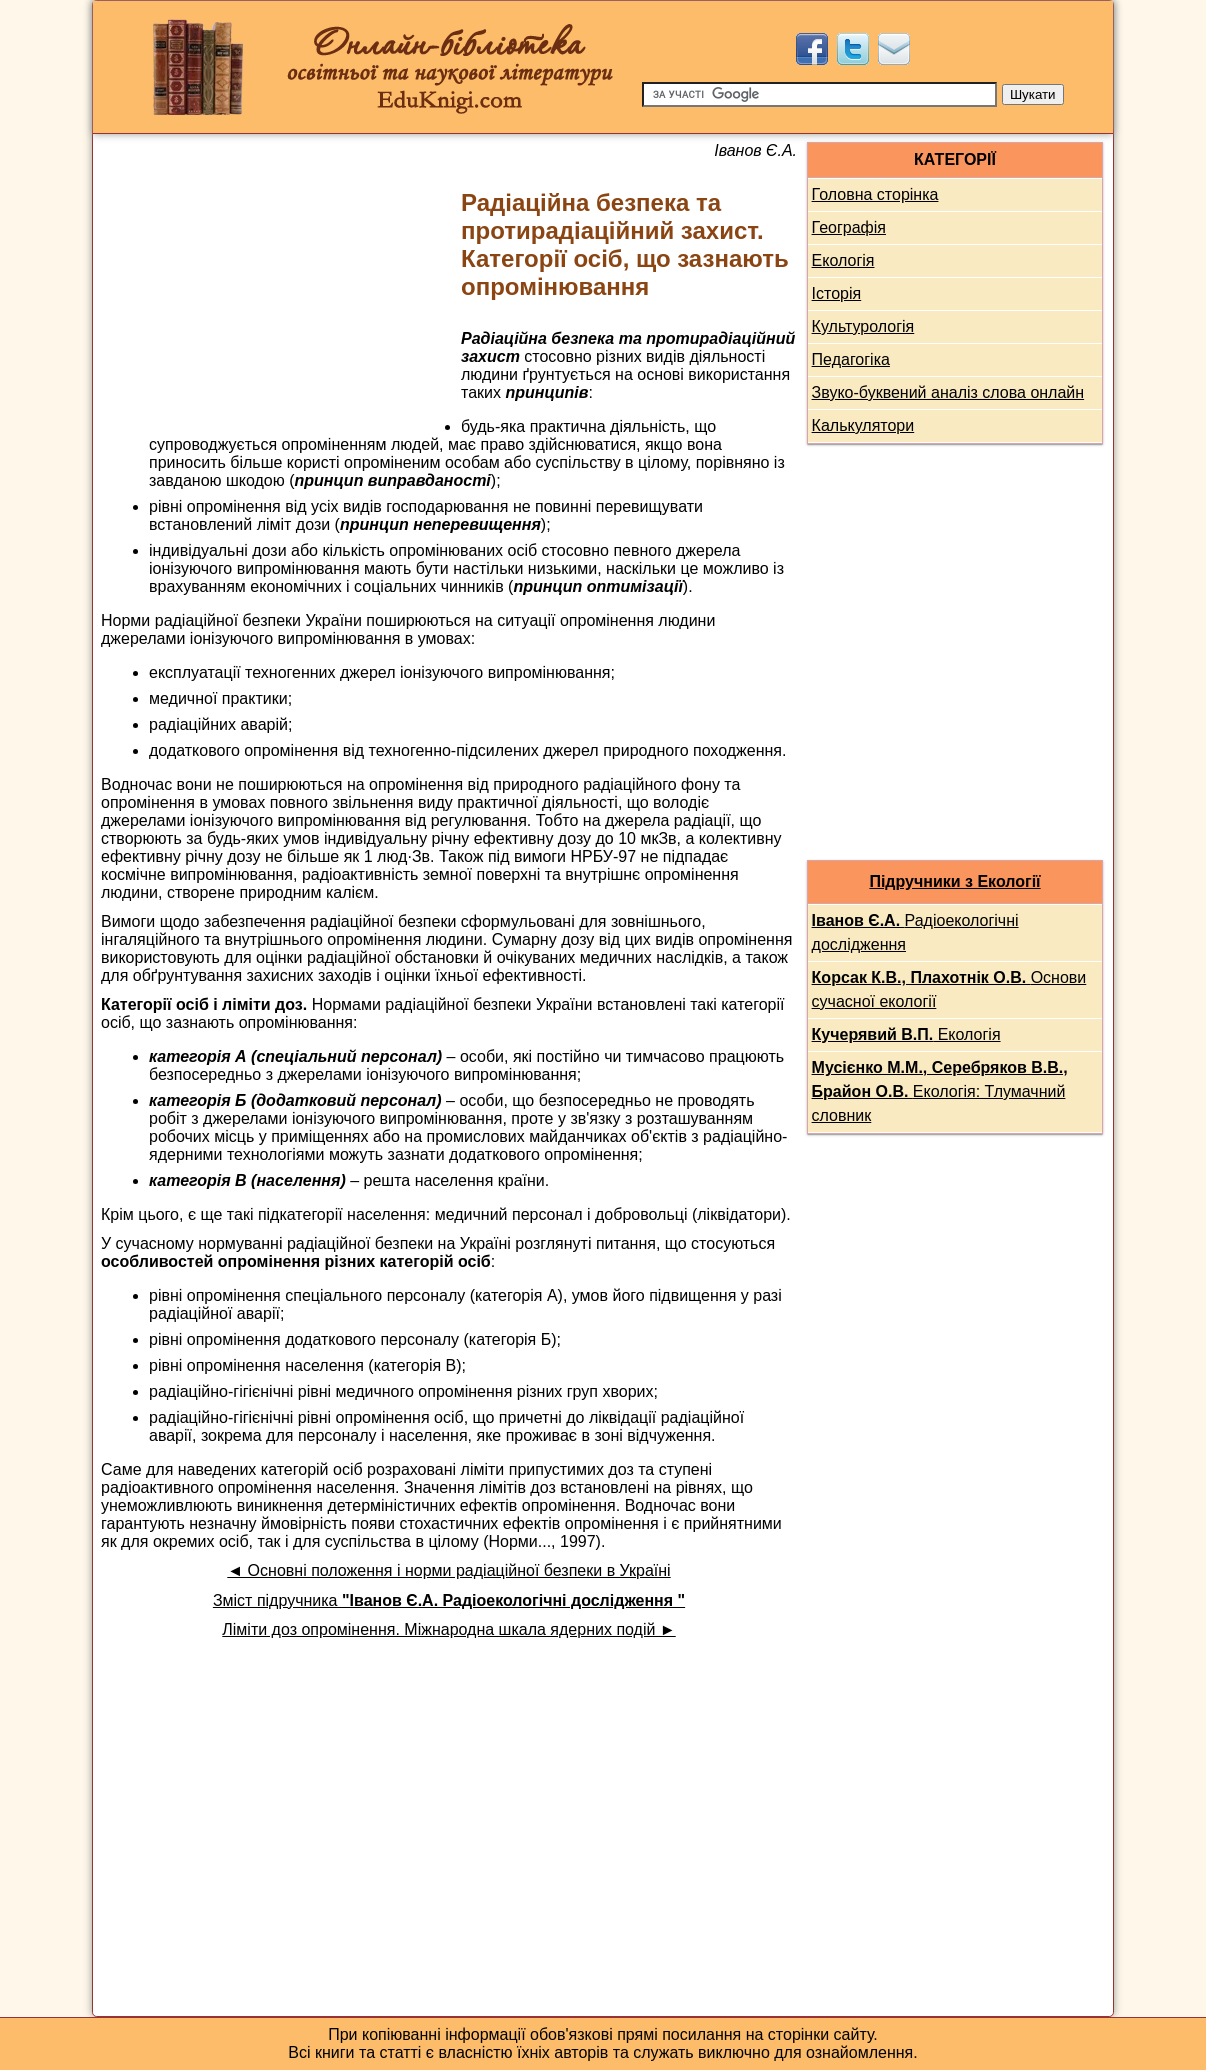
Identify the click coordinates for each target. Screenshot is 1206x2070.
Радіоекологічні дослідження (915, 932)
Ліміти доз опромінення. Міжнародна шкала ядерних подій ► (448, 1629)
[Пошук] (819, 94)
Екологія (843, 260)
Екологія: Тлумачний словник (940, 1091)
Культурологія (863, 326)
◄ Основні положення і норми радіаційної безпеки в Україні (448, 1570)
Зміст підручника (449, 1600)
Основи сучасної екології (949, 989)
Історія (837, 293)
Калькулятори (863, 425)
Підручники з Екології (954, 881)
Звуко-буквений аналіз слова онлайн (948, 392)
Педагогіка (851, 359)
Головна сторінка (875, 194)
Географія (849, 227)
